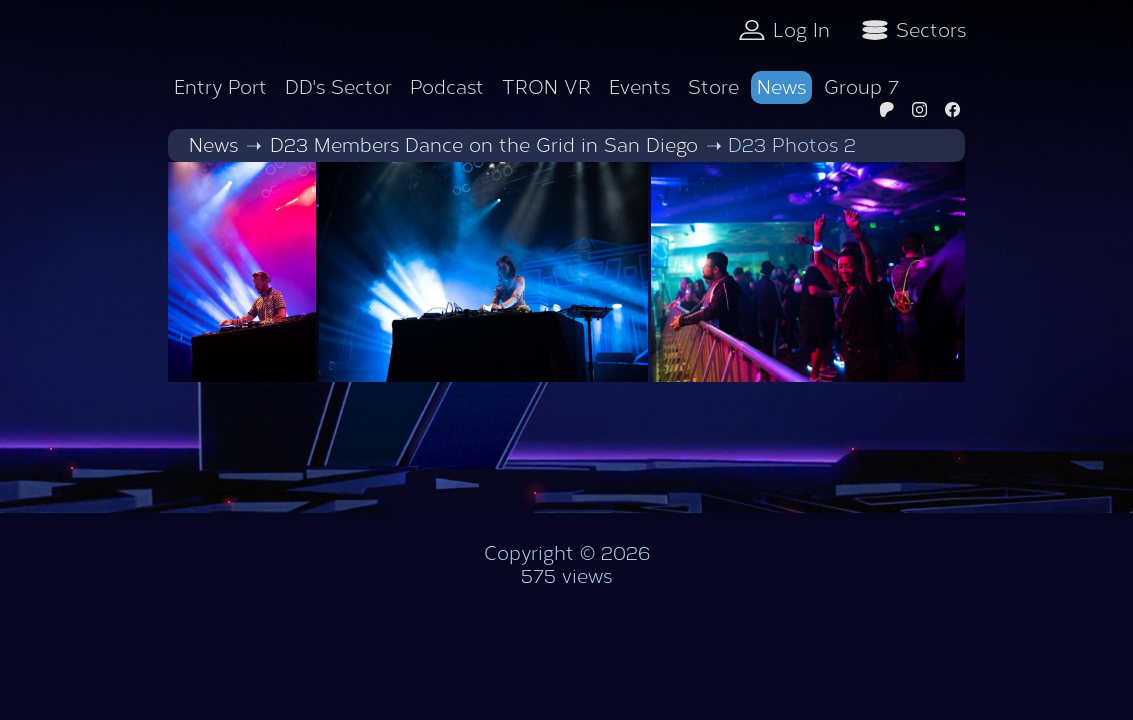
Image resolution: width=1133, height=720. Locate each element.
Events (639, 87)
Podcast (447, 87)
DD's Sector (338, 87)
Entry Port (220, 87)
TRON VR (546, 87)
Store (713, 87)
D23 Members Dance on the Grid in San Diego (484, 145)
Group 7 (861, 87)
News (781, 87)
